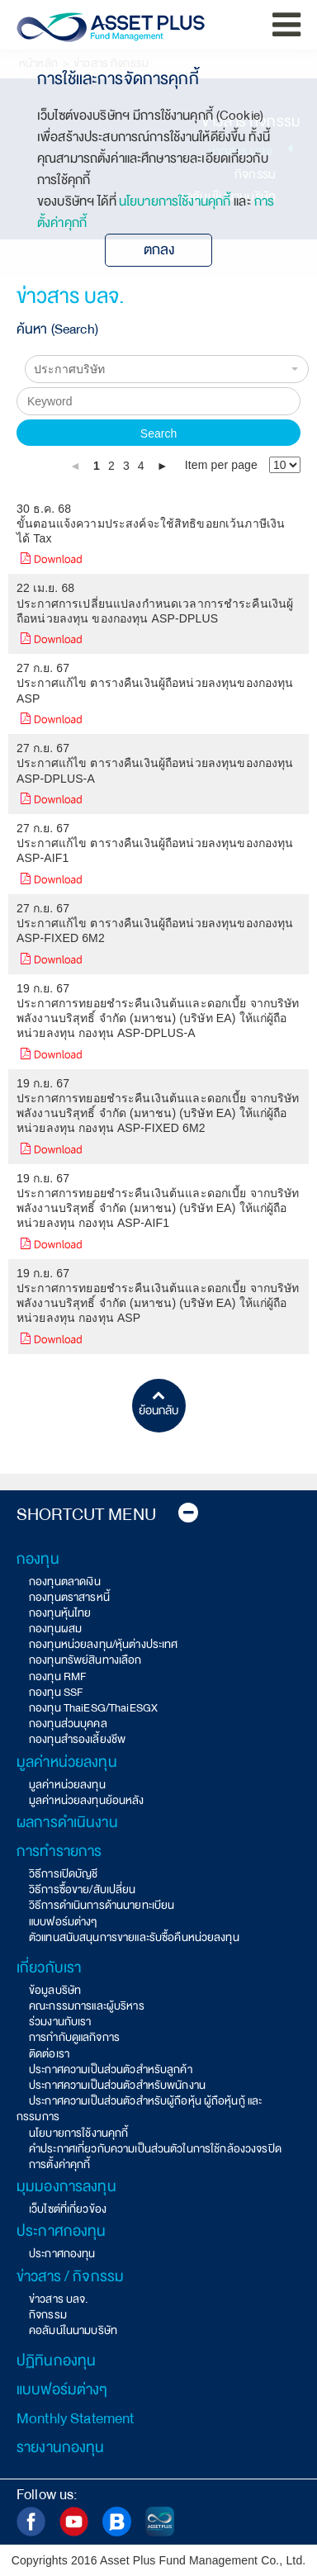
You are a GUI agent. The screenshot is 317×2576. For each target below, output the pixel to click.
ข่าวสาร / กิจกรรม (70, 2276)
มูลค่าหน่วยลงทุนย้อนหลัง (86, 1800)
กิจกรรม (48, 2314)
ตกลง (159, 250)
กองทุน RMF (57, 1676)
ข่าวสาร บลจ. (59, 2299)
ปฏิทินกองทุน (56, 2360)
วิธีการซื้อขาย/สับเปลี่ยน (82, 1889)
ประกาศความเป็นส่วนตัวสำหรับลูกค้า (110, 2069)
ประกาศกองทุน (61, 2230)
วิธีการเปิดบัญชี (63, 1873)
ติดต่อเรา (49, 2053)
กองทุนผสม (55, 1628)
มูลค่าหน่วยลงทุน (67, 1762)
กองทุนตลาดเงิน (65, 1581)
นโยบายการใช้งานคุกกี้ (174, 201)
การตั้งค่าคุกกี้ (59, 2164)
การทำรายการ (59, 1851)
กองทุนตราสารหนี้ (69, 1597)
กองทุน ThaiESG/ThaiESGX (93, 1707)
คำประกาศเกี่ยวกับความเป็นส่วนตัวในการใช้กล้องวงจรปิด (155, 2148)
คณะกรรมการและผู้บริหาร (86, 2005)
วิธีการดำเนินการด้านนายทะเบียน (101, 1905)
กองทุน (38, 1558)
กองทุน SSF (56, 1692)
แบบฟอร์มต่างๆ (63, 1921)
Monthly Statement (75, 2418)
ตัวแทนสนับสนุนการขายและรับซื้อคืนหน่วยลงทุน (134, 1937)
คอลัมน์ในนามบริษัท (73, 2330)
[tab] (107, 1515)
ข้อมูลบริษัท (55, 1990)
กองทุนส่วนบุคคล (68, 1723)
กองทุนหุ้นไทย (60, 1612)
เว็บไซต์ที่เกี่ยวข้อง (67, 2209)
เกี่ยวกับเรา (49, 1967)
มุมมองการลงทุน (66, 2186)
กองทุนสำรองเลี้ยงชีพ (77, 1739)
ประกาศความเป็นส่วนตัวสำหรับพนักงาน (117, 2085)
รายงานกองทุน (61, 2447)
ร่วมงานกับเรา (60, 2021)
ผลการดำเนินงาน (67, 1822)
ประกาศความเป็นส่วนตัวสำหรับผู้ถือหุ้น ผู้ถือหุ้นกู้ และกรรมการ (139, 2108)
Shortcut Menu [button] (107, 1514)
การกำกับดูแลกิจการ (74, 2037)
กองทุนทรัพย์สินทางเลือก (85, 1659)
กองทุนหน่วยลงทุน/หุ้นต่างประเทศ (103, 1644)
